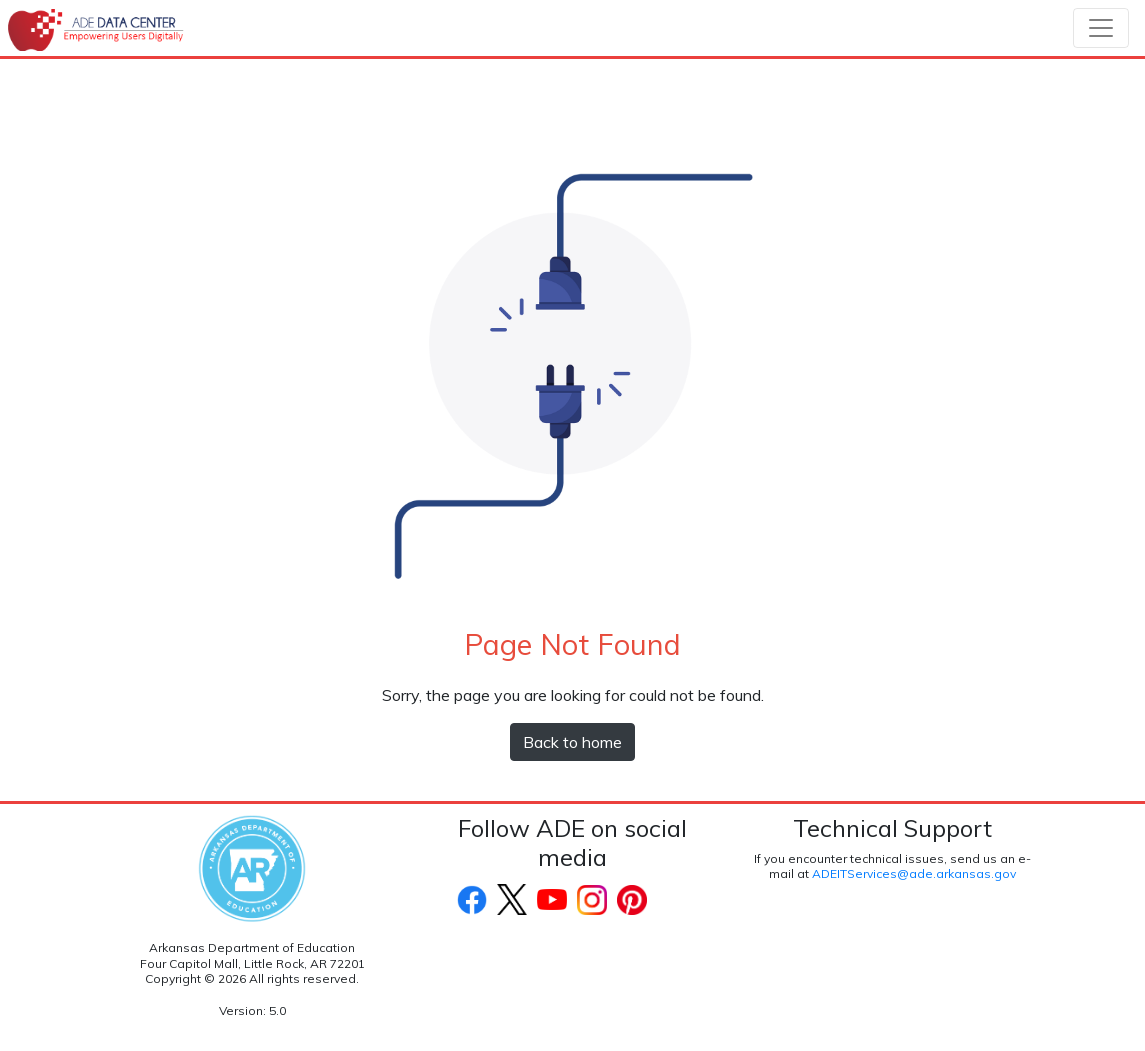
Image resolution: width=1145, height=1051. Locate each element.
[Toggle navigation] (1101, 28)
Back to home (572, 742)
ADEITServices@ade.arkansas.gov (914, 873)
